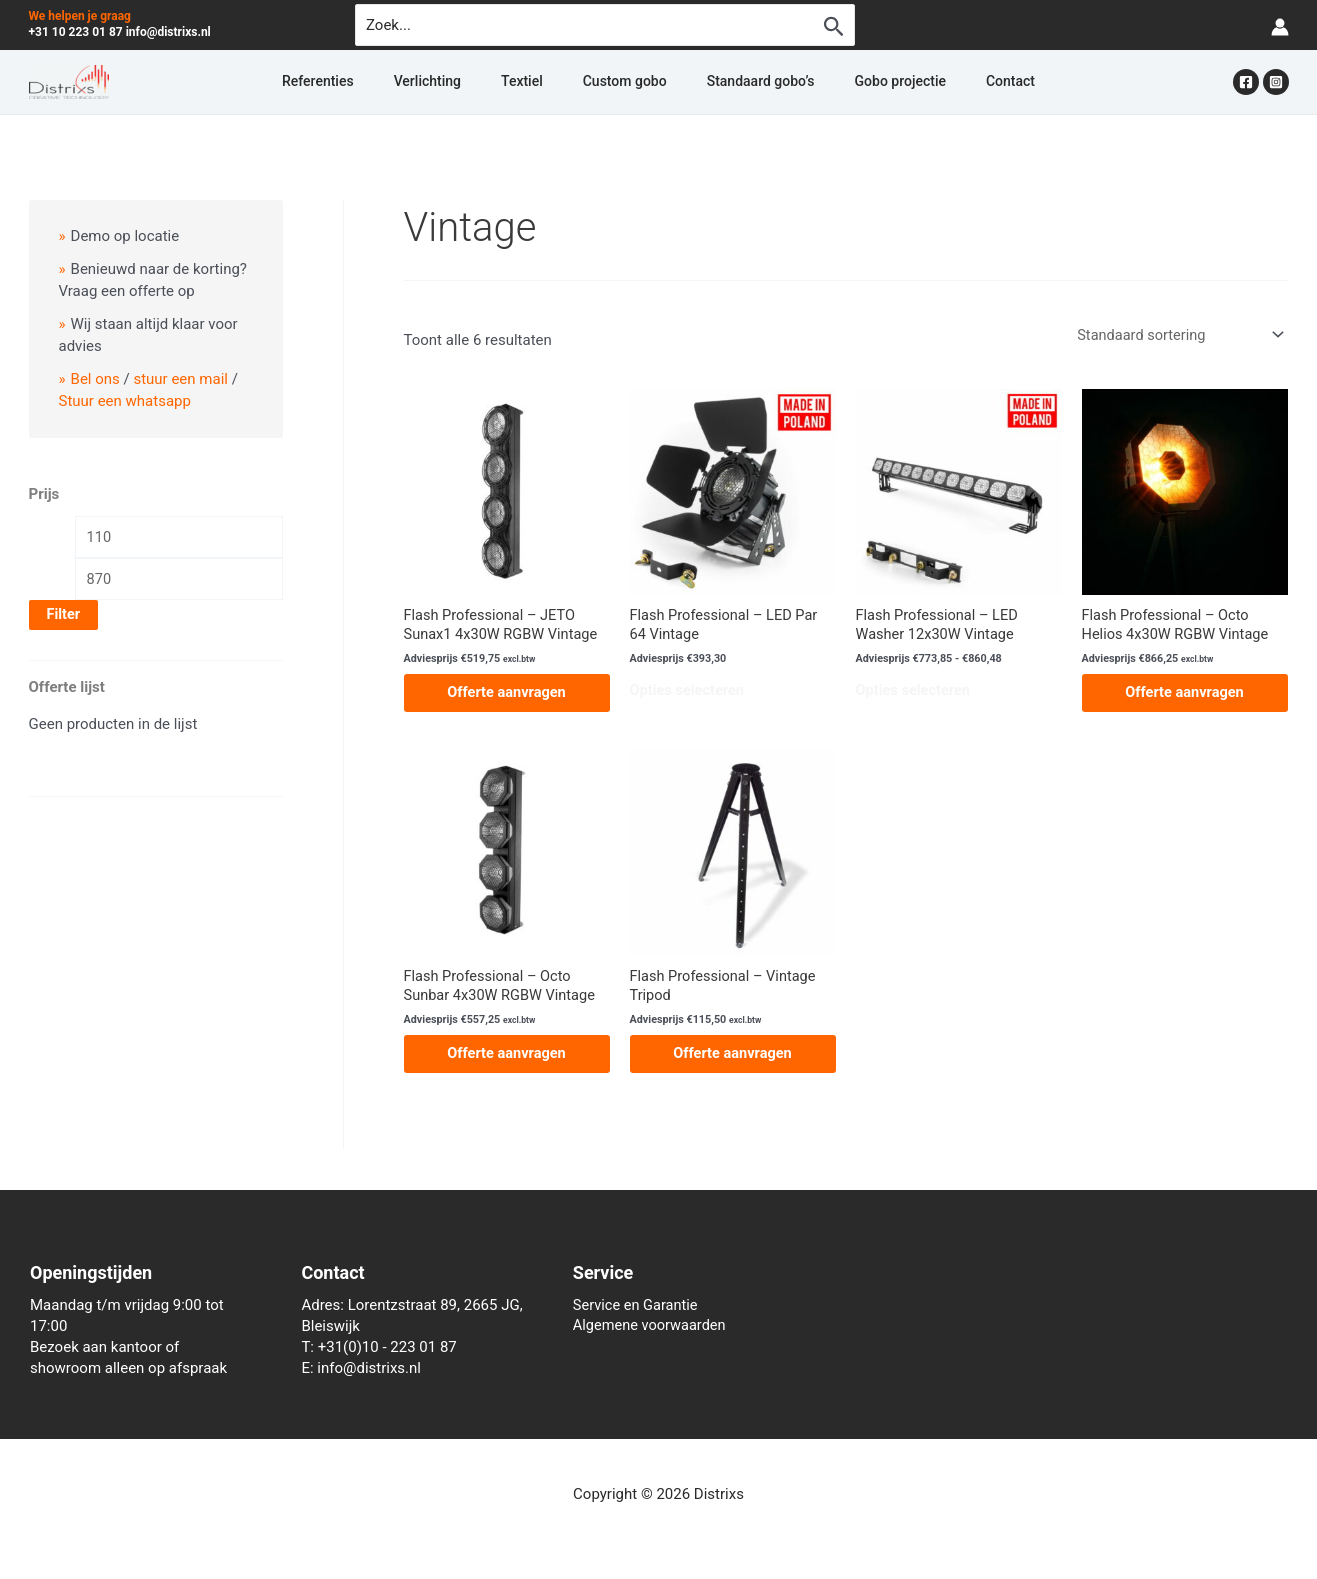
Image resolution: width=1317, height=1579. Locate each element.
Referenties (390, 82)
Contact (938, 82)
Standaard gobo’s (737, 82)
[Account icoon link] (1280, 25)
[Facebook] (1246, 82)
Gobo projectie (852, 82)
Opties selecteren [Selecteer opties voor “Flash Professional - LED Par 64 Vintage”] (689, 693)
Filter (64, 615)
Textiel (546, 82)
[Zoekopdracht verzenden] (834, 26)
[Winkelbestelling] (1176, 334)
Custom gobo (625, 82)
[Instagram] (1276, 82)
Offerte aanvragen (506, 694)
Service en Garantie (637, 1305)
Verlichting (475, 82)
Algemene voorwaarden (652, 1326)
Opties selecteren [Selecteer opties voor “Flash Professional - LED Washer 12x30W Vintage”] (915, 693)
